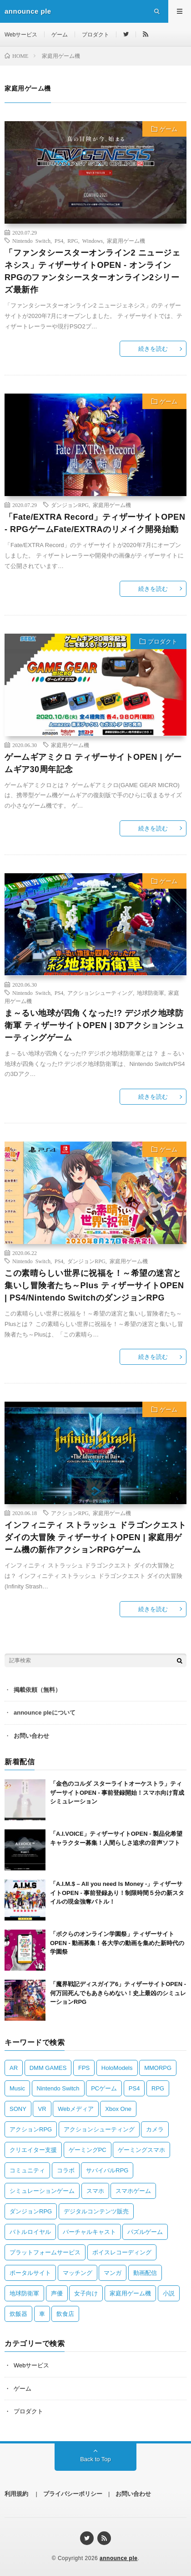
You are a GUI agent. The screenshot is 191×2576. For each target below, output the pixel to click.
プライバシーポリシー (72, 2493)
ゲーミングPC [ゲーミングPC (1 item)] (87, 2149)
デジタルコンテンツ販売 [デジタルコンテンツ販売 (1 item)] (96, 2211)
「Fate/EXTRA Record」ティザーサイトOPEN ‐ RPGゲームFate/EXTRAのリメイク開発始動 (95, 523)
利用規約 (16, 2493)
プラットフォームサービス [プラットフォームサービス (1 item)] (45, 2252)
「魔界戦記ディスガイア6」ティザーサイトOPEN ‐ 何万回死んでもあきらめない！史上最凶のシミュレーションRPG (118, 1993)
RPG (72, 240)
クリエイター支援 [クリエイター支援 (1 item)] (33, 2149)
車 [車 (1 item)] (42, 2313)
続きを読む (153, 348)
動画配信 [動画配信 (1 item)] (145, 2272)
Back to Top (95, 2459)
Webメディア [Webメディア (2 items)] (76, 2108)
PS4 (59, 240)
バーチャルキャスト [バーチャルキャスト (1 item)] (89, 2231)
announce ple (118, 2558)
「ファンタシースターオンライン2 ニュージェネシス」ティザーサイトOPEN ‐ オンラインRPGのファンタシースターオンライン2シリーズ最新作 (92, 271)
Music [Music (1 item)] (17, 2088)
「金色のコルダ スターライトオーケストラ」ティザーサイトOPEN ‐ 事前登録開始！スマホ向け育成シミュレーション (117, 1792)
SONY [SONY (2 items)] (18, 2108)
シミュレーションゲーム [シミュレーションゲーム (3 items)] (42, 2190)
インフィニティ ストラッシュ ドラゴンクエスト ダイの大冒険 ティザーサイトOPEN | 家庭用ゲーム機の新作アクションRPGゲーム (95, 1537)
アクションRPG (70, 1513)
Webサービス (21, 34)
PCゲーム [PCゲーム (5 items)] (104, 2088)
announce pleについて (44, 1712)
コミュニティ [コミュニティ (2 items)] (27, 2170)
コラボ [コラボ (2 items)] (66, 2170)
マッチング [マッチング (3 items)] (77, 2272)
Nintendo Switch (31, 240)
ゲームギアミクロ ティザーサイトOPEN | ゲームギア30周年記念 (93, 763)
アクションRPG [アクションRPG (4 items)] (31, 2129)
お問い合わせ (31, 1735)
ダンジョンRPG (70, 504)
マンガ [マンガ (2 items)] (112, 2272)
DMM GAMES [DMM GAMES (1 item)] (48, 2067)
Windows (92, 240)
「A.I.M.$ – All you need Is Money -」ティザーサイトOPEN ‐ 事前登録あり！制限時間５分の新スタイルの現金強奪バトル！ (117, 1892)
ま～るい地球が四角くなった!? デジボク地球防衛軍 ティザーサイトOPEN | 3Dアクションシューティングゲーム (94, 1025)
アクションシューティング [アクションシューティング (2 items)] (99, 2129)
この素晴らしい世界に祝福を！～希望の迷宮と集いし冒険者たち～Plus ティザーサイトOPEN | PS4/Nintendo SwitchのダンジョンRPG (94, 1285)
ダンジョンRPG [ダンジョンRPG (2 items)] (31, 2211)
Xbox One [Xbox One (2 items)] (118, 2108)
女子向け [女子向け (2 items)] (86, 2293)
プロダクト (95, 34)
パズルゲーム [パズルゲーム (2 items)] (145, 2231)
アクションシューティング (100, 992)
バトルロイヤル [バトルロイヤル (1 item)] (30, 2231)
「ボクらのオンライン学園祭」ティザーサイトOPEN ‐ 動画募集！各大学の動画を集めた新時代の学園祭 (117, 1943)
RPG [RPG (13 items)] (157, 2088)
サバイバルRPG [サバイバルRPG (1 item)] (107, 2170)
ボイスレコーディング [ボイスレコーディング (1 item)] (121, 2252)
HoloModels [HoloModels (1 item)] (117, 2067)
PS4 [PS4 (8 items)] (134, 2088)
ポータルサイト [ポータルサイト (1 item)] (30, 2272)
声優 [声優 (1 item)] (57, 2293)
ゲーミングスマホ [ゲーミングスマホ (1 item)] (141, 2149)
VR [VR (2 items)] (42, 2108)
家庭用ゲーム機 (126, 240)
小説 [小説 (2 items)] (169, 2293)
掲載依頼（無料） (37, 1689)
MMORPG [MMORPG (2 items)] (157, 2067)
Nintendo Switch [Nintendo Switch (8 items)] (58, 2088)
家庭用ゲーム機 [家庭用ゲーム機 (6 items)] (130, 2293)
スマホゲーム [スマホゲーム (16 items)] (133, 2190)
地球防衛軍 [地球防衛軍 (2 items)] (24, 2293)
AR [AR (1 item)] (14, 2067)
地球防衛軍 (150, 992)
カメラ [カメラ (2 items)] (155, 2129)
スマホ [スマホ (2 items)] (95, 2190)
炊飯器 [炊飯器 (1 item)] (18, 2313)
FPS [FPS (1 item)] (84, 2067)
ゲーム (59, 34)
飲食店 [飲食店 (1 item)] (65, 2313)
